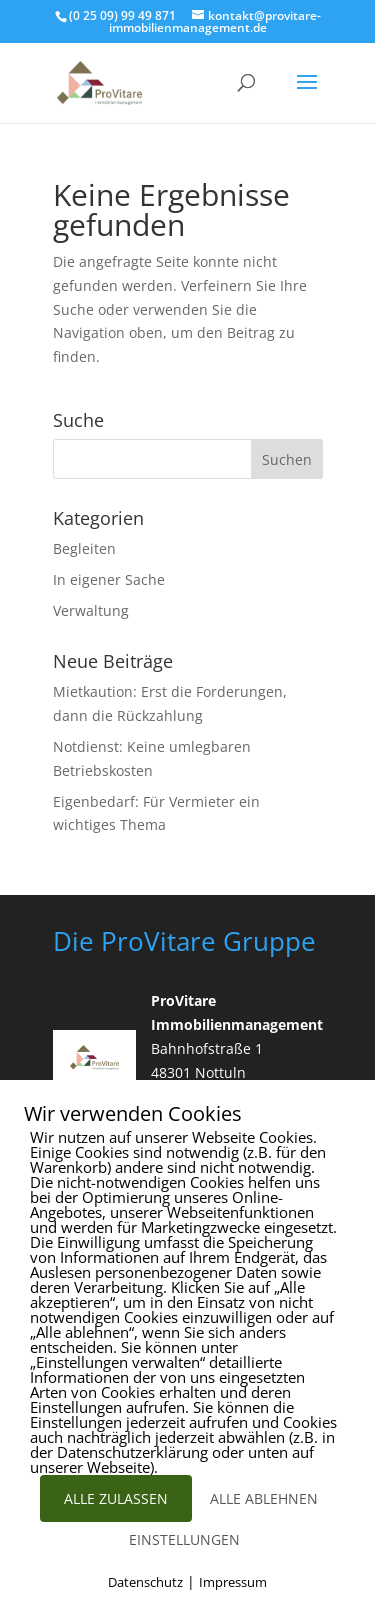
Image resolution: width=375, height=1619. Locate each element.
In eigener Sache (109, 579)
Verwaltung (91, 610)
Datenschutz (145, 1582)
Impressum (233, 1582)
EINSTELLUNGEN (184, 1539)
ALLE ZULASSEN (116, 1498)
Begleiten (84, 548)
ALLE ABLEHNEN (264, 1498)
